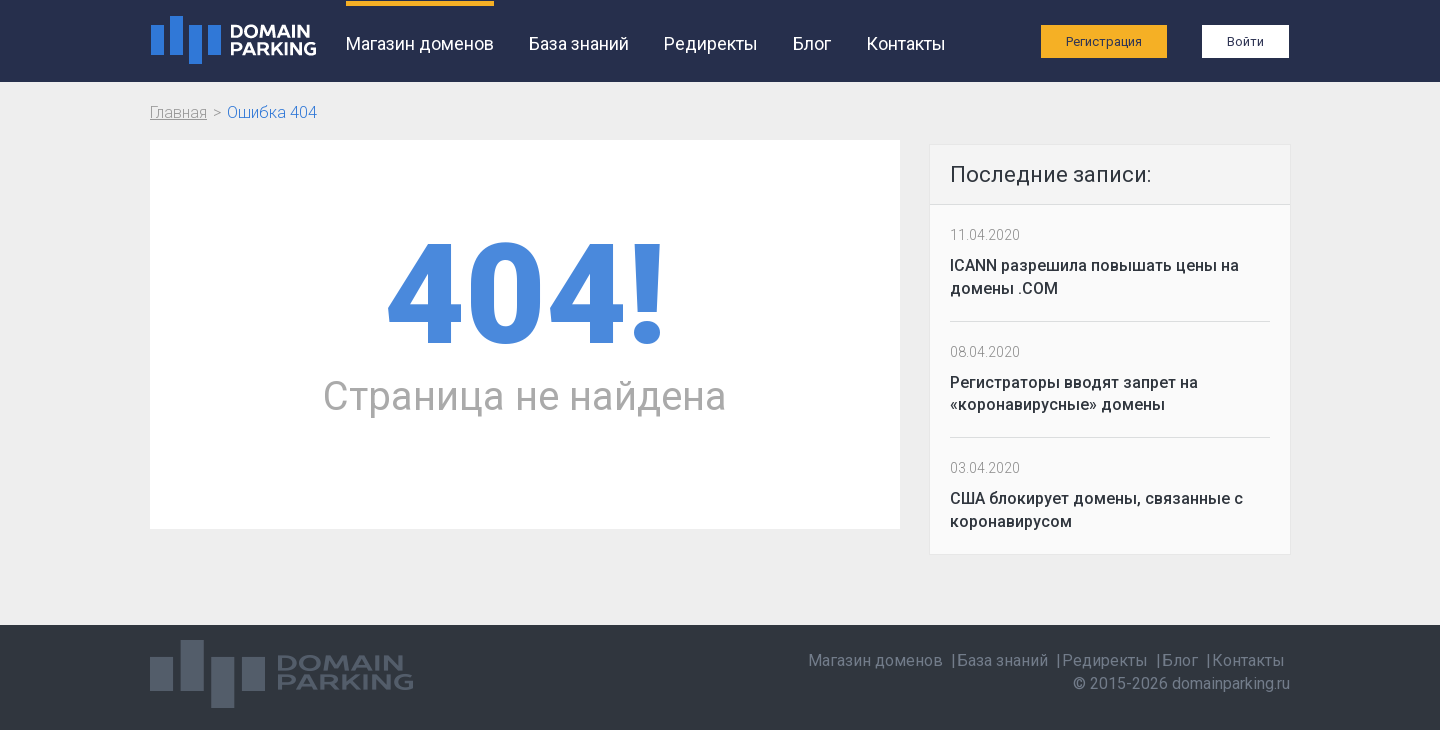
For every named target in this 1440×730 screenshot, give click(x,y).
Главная (178, 112)
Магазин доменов (420, 43)
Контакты (906, 43)
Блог (812, 43)
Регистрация (1104, 41)
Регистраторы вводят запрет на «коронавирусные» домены (1074, 394)
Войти (1245, 41)
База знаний (579, 43)
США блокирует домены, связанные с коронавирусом (1096, 510)
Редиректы (711, 43)
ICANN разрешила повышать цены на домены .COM (1094, 277)
